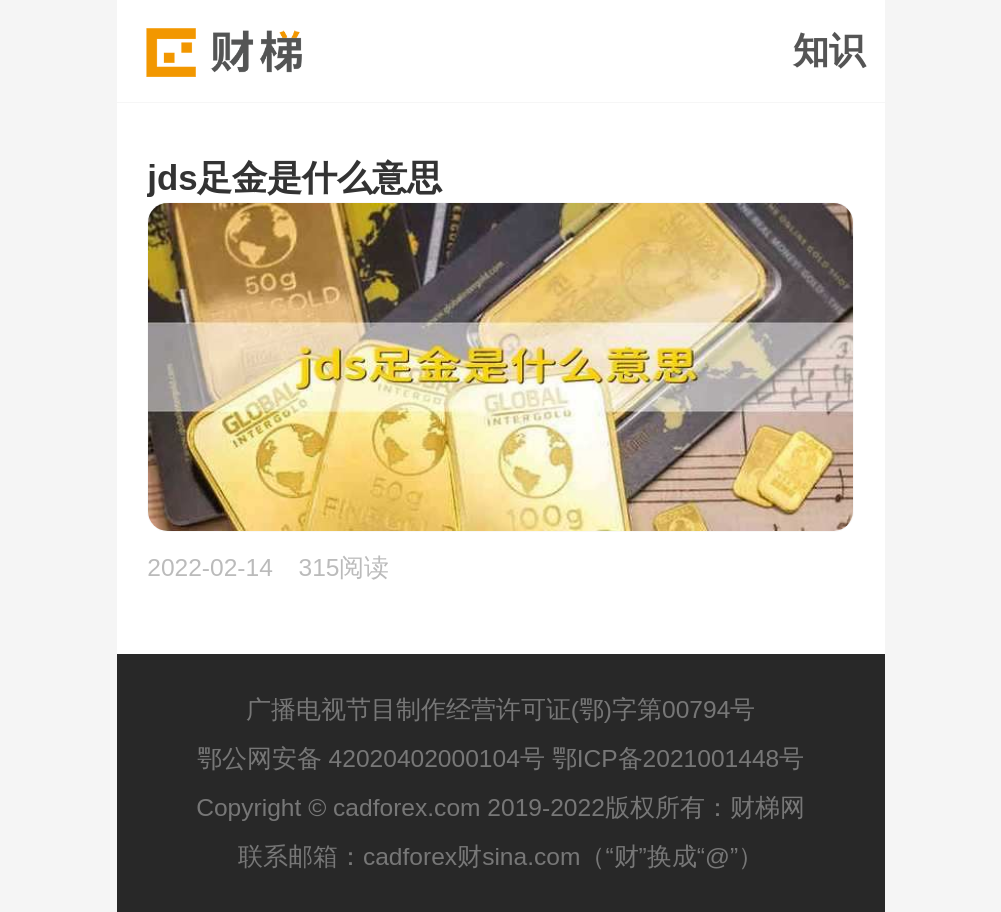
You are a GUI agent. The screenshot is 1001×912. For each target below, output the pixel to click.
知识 (829, 51)
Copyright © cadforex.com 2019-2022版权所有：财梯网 (500, 807)
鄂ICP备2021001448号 (678, 758)
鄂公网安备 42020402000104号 (371, 758)
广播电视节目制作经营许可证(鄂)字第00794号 (501, 709)
